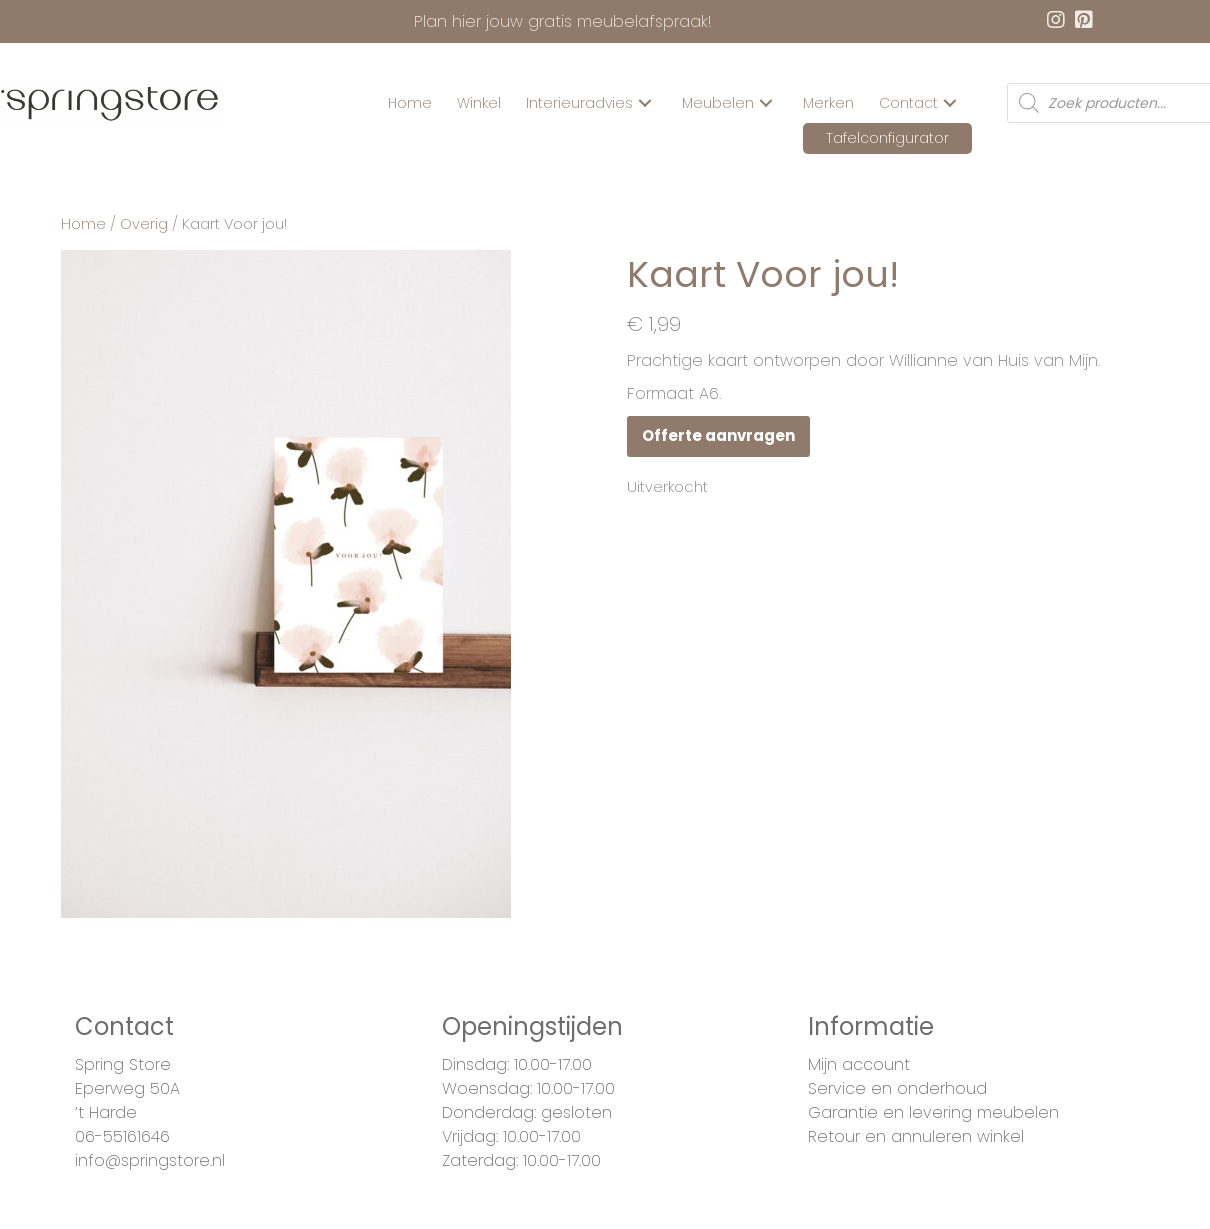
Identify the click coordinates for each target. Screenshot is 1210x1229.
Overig (144, 224)
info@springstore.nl (150, 1160)
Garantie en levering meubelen (933, 1112)
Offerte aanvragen (718, 435)
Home (83, 224)
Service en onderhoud (897, 1088)
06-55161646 (122, 1136)
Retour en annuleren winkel (916, 1136)
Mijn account (859, 1064)
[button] (645, 103)
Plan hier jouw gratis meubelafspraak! (563, 21)
